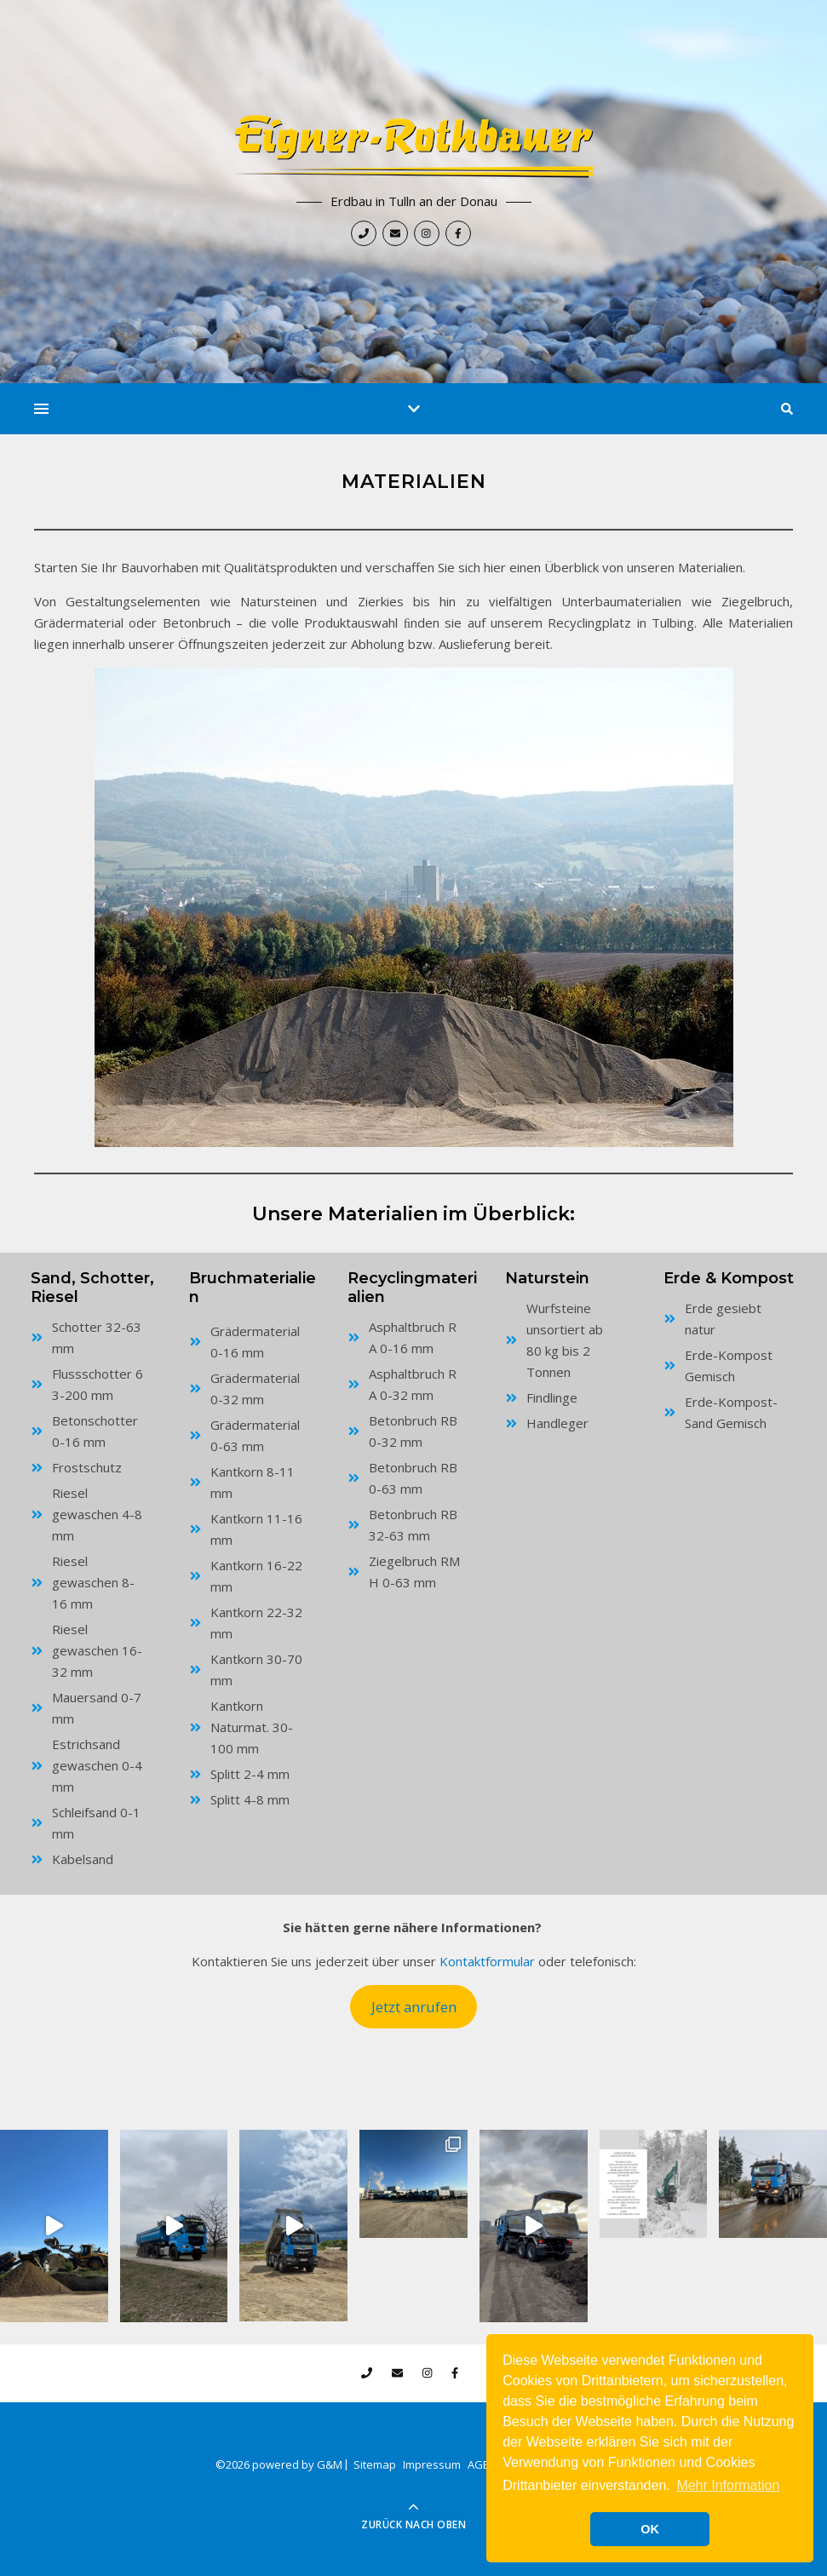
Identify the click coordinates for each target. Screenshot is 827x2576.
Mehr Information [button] (727, 2485)
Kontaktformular (487, 1961)
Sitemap (374, 2464)
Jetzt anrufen (414, 2007)
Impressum (432, 2464)
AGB (479, 2464)
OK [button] (649, 2529)
